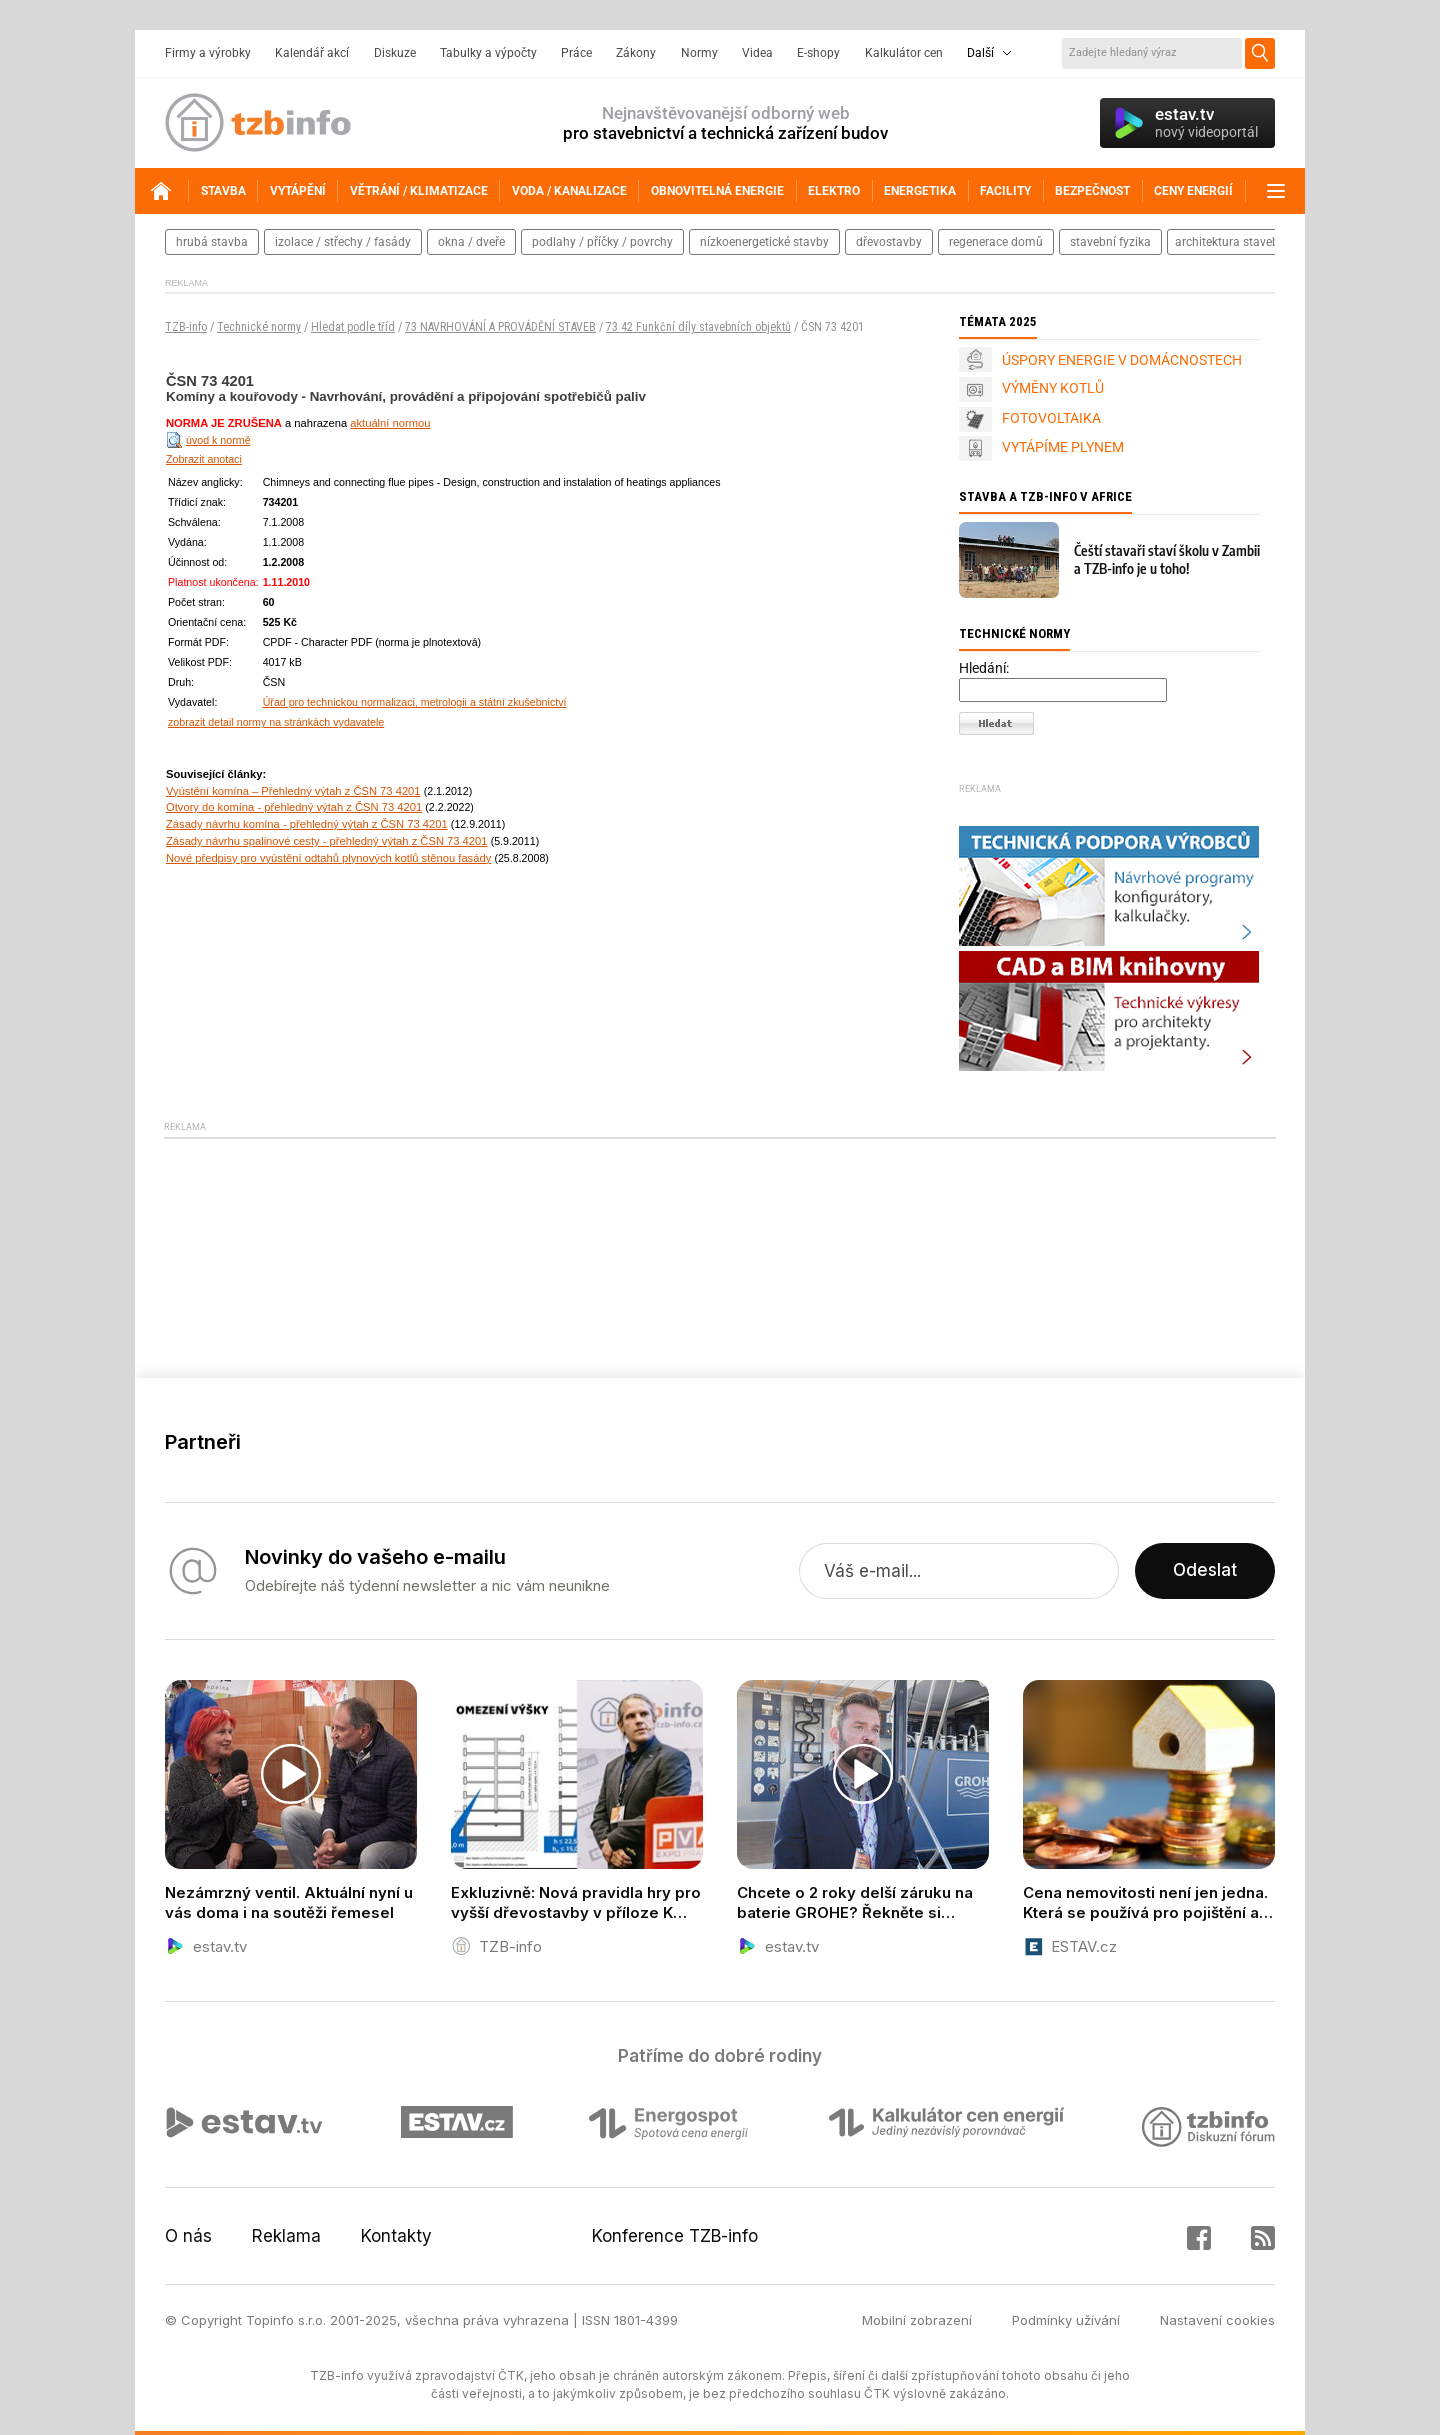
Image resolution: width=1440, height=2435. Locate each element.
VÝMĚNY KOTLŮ (1053, 388)
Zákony (636, 53)
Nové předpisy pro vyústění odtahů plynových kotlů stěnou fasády (328, 858)
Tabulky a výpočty (488, 53)
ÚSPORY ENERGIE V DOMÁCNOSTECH (1122, 360)
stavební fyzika (1110, 242)
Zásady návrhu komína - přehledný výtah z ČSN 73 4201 (307, 824)
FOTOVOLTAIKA (1051, 418)
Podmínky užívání (1066, 2320)
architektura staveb (1227, 242)
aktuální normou (390, 423)
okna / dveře (471, 242)
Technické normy (259, 327)
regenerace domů (996, 242)
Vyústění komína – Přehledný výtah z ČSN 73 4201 (293, 791)
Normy (699, 53)
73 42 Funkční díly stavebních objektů (698, 327)
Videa (757, 53)
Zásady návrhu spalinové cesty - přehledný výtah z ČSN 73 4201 (327, 841)
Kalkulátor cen (904, 53)
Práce (576, 53)
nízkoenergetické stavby (764, 242)
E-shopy (818, 53)
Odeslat (1205, 1571)
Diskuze (395, 53)
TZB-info (186, 327)
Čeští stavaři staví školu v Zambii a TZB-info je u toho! (1167, 559)
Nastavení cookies (1217, 2320)
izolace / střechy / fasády (343, 242)
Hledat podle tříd (353, 327)
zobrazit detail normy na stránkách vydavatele (276, 722)
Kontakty (396, 2236)
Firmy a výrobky (208, 53)
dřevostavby (889, 242)
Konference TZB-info (675, 2236)
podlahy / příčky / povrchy (602, 242)
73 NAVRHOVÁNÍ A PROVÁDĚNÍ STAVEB (500, 327)
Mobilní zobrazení (917, 2320)
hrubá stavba (212, 242)
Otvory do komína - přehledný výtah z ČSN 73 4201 (294, 807)
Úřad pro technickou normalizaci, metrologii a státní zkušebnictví (415, 702)
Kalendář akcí (312, 53)
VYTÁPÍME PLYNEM (1063, 447)
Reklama (286, 2236)
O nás (188, 2236)
